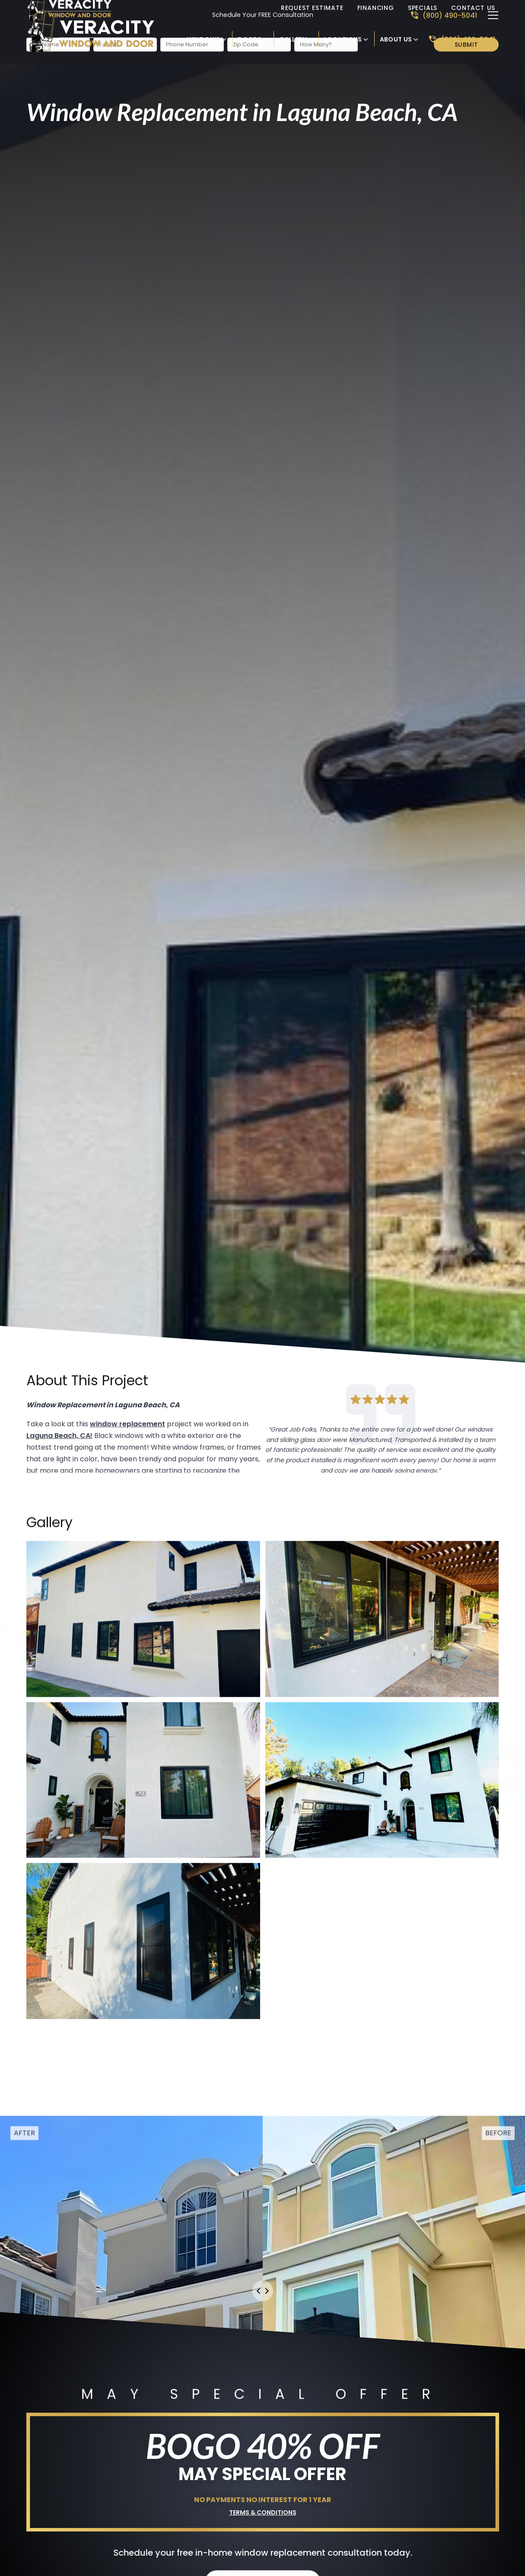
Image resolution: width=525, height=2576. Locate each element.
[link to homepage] (102, 30)
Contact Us (473, 7)
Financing (375, 7)
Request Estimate (312, 7)
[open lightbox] (143, 1633)
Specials (422, 7)
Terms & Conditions (263, 2510)
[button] (207, 39)
